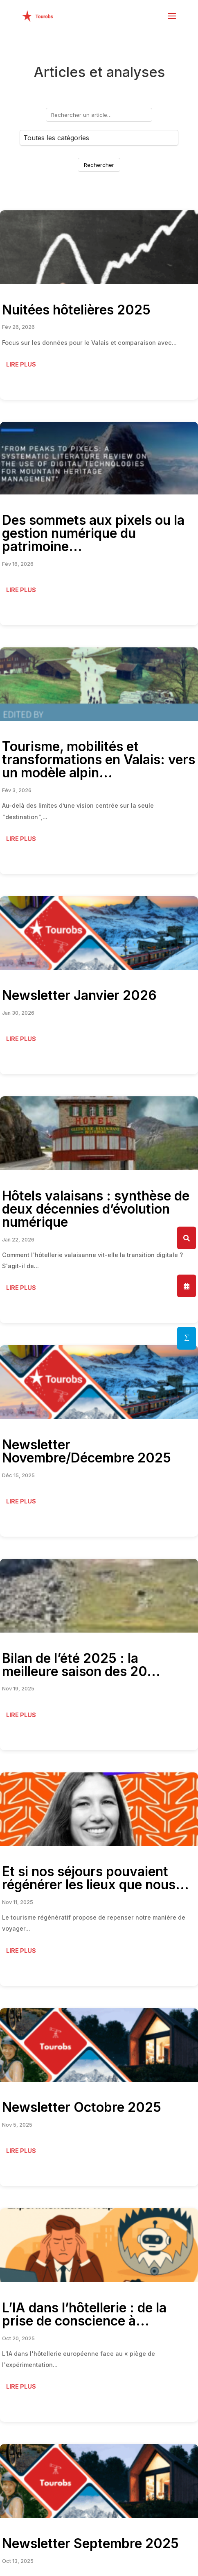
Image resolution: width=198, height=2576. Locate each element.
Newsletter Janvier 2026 (79, 995)
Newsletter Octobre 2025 (81, 2107)
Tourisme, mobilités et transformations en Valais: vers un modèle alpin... (98, 759)
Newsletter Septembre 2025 (90, 2543)
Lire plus (21, 364)
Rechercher (99, 165)
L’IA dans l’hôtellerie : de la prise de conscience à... (84, 2314)
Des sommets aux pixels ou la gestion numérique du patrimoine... (93, 533)
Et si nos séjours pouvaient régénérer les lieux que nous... (95, 1878)
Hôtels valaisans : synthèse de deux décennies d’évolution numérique (95, 1209)
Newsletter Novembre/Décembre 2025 (86, 1451)
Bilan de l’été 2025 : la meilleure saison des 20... (81, 1664)
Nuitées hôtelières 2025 (76, 310)
